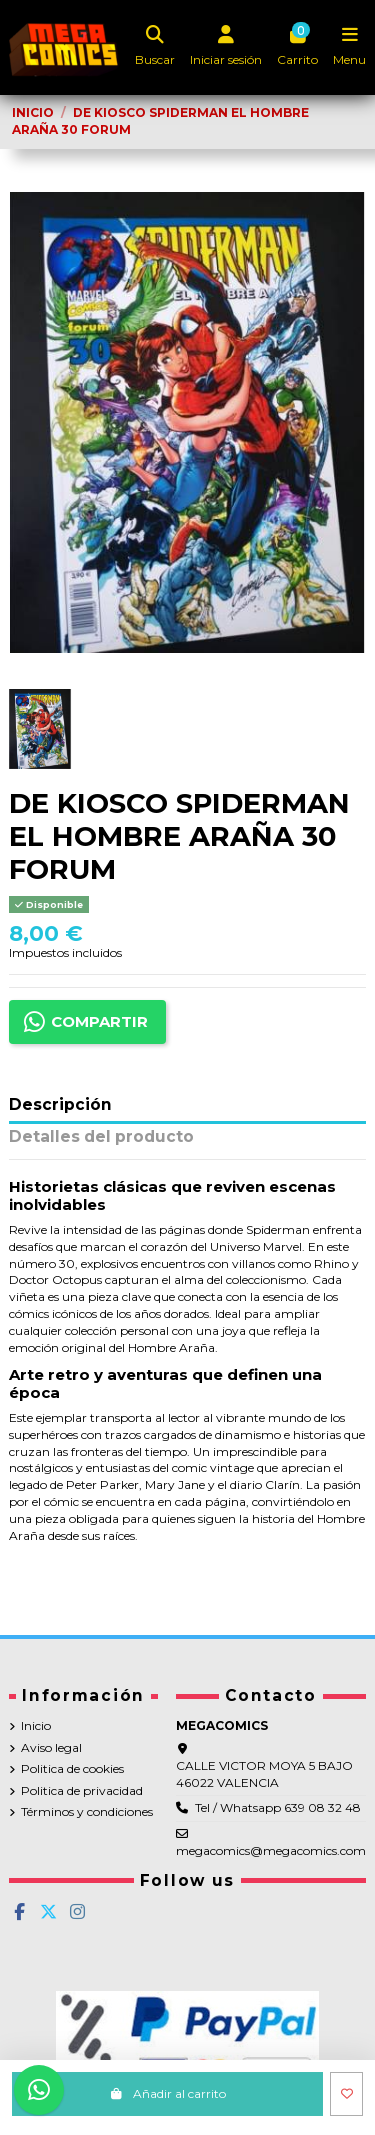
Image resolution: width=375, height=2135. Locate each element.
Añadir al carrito (167, 2093)
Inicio (36, 1725)
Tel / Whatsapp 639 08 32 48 (278, 1807)
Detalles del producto (101, 1137)
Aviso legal (51, 1747)
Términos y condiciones (87, 1811)
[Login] (226, 48)
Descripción (60, 1105)
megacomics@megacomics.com (271, 1850)
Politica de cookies (72, 1768)
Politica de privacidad (82, 1790)
